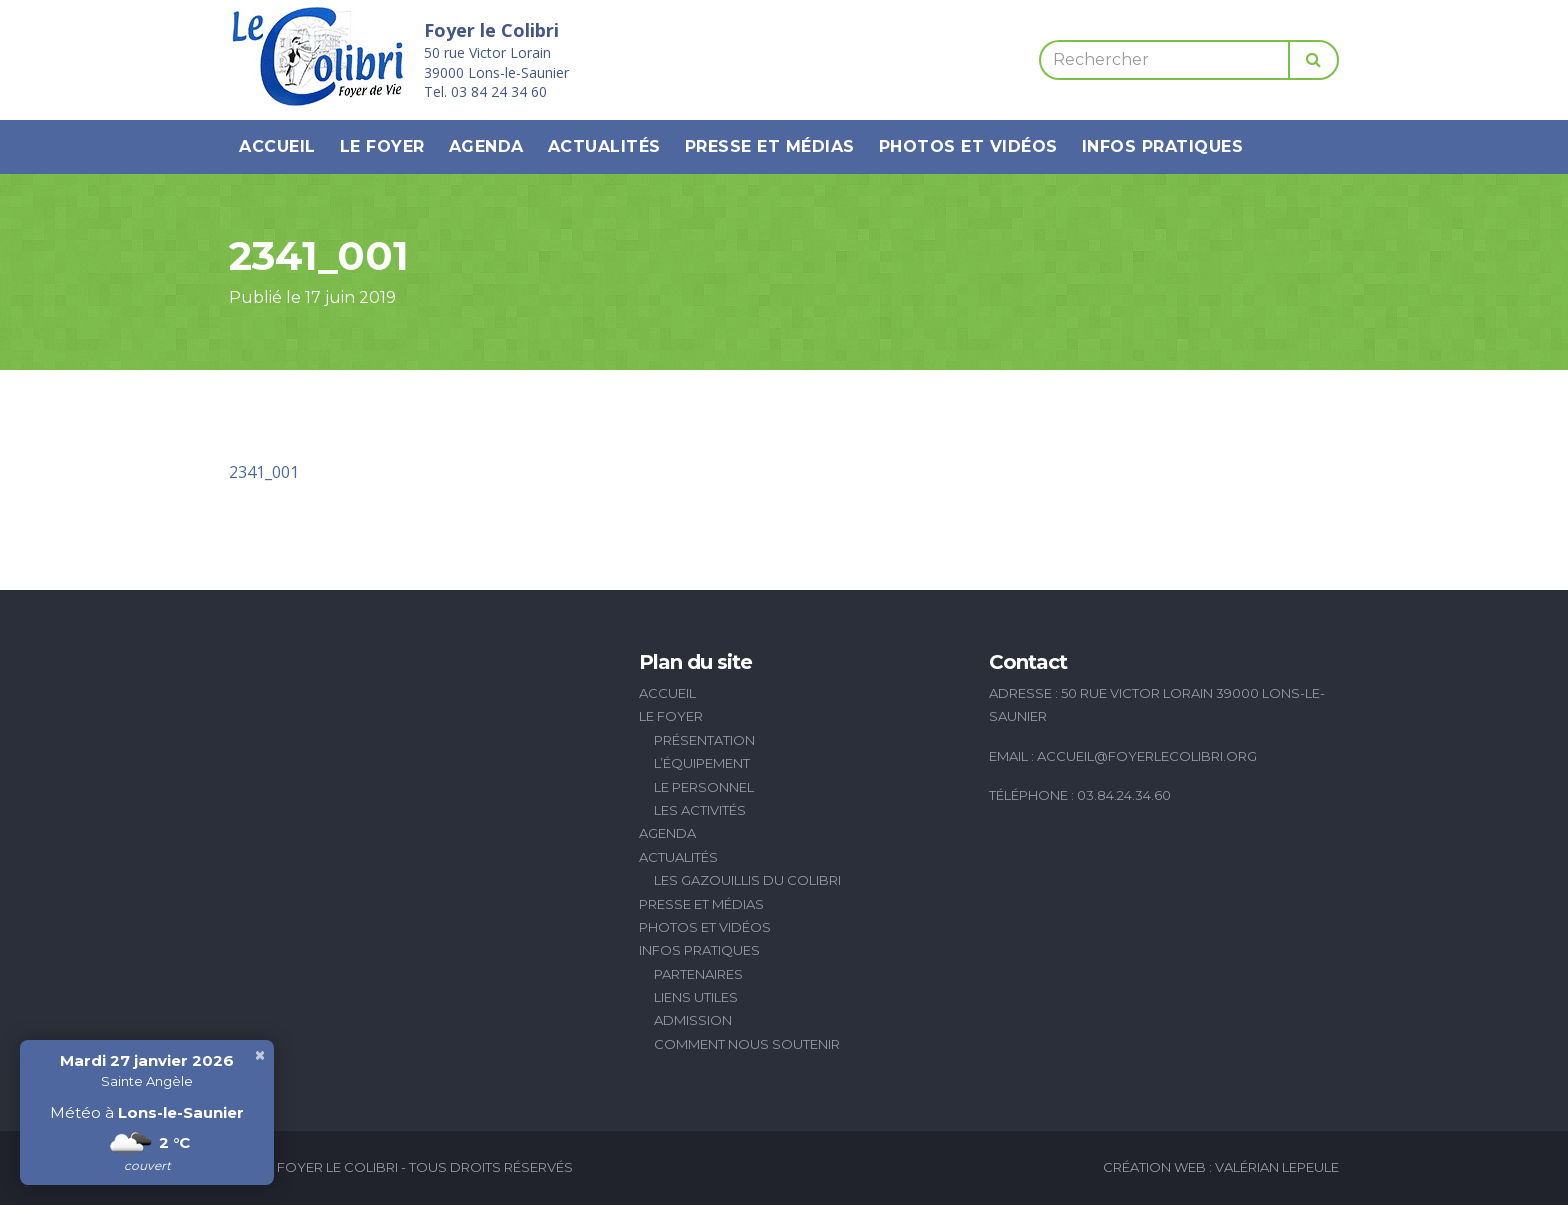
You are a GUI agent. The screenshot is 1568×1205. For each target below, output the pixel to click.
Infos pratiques (1163, 146)
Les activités (700, 810)
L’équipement (702, 763)
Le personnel (704, 787)
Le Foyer (382, 146)
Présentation (704, 740)
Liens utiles (696, 997)
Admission (693, 1020)
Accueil (277, 146)
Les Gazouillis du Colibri (747, 880)
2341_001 (264, 472)
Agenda (486, 146)
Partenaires (698, 974)
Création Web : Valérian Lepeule (1221, 1167)
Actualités (604, 146)
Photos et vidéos (968, 146)
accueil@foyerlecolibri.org (1147, 756)
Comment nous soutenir (747, 1044)
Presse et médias (770, 146)
